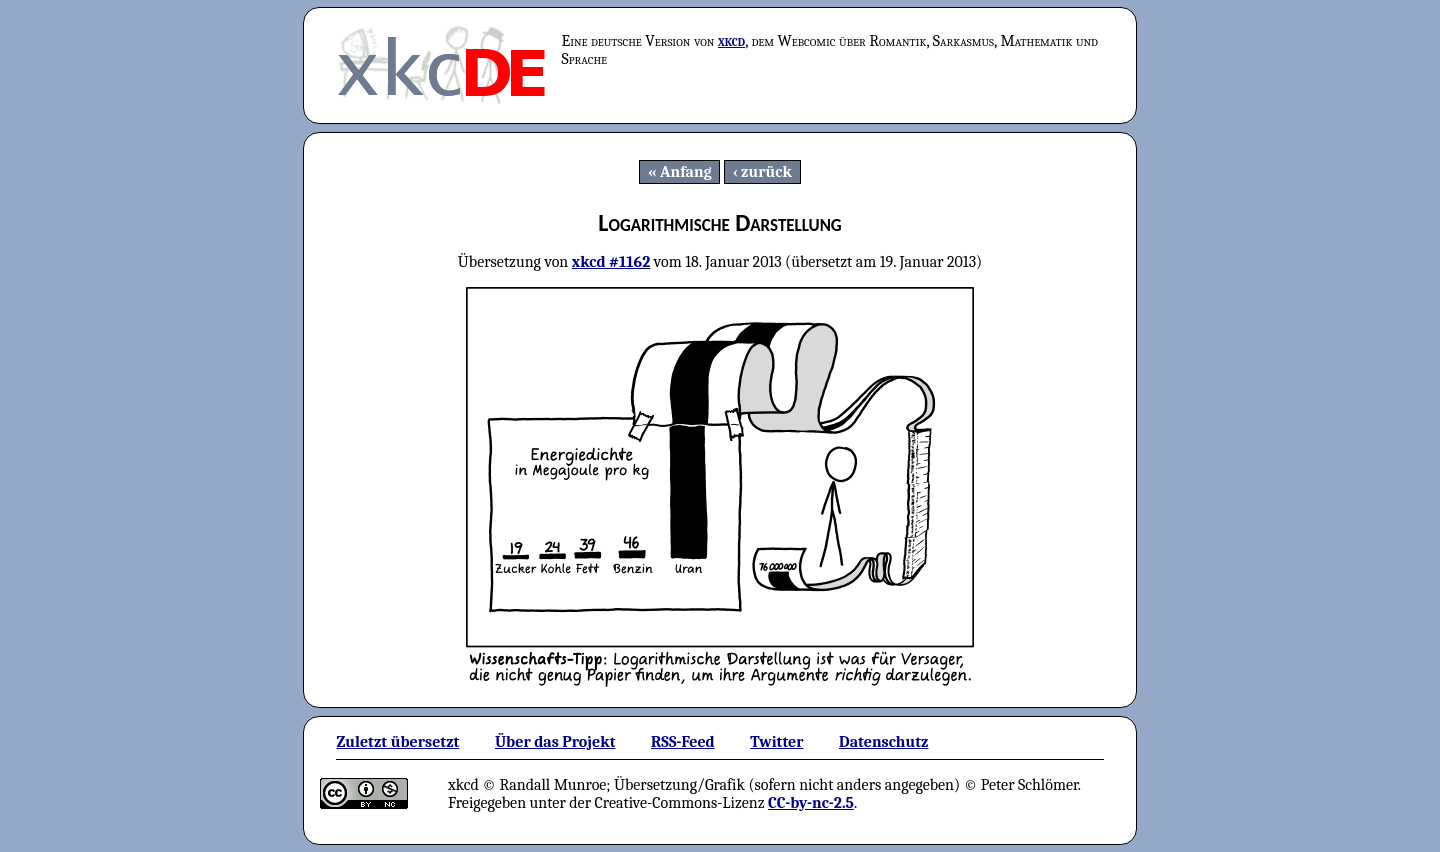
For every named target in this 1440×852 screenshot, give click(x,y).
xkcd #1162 (611, 262)
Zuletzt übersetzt (397, 742)
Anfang (686, 172)
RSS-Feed (683, 742)
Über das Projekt (555, 742)
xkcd (731, 41)
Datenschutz (883, 742)
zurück (766, 172)
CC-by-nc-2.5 (811, 803)
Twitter (776, 742)
